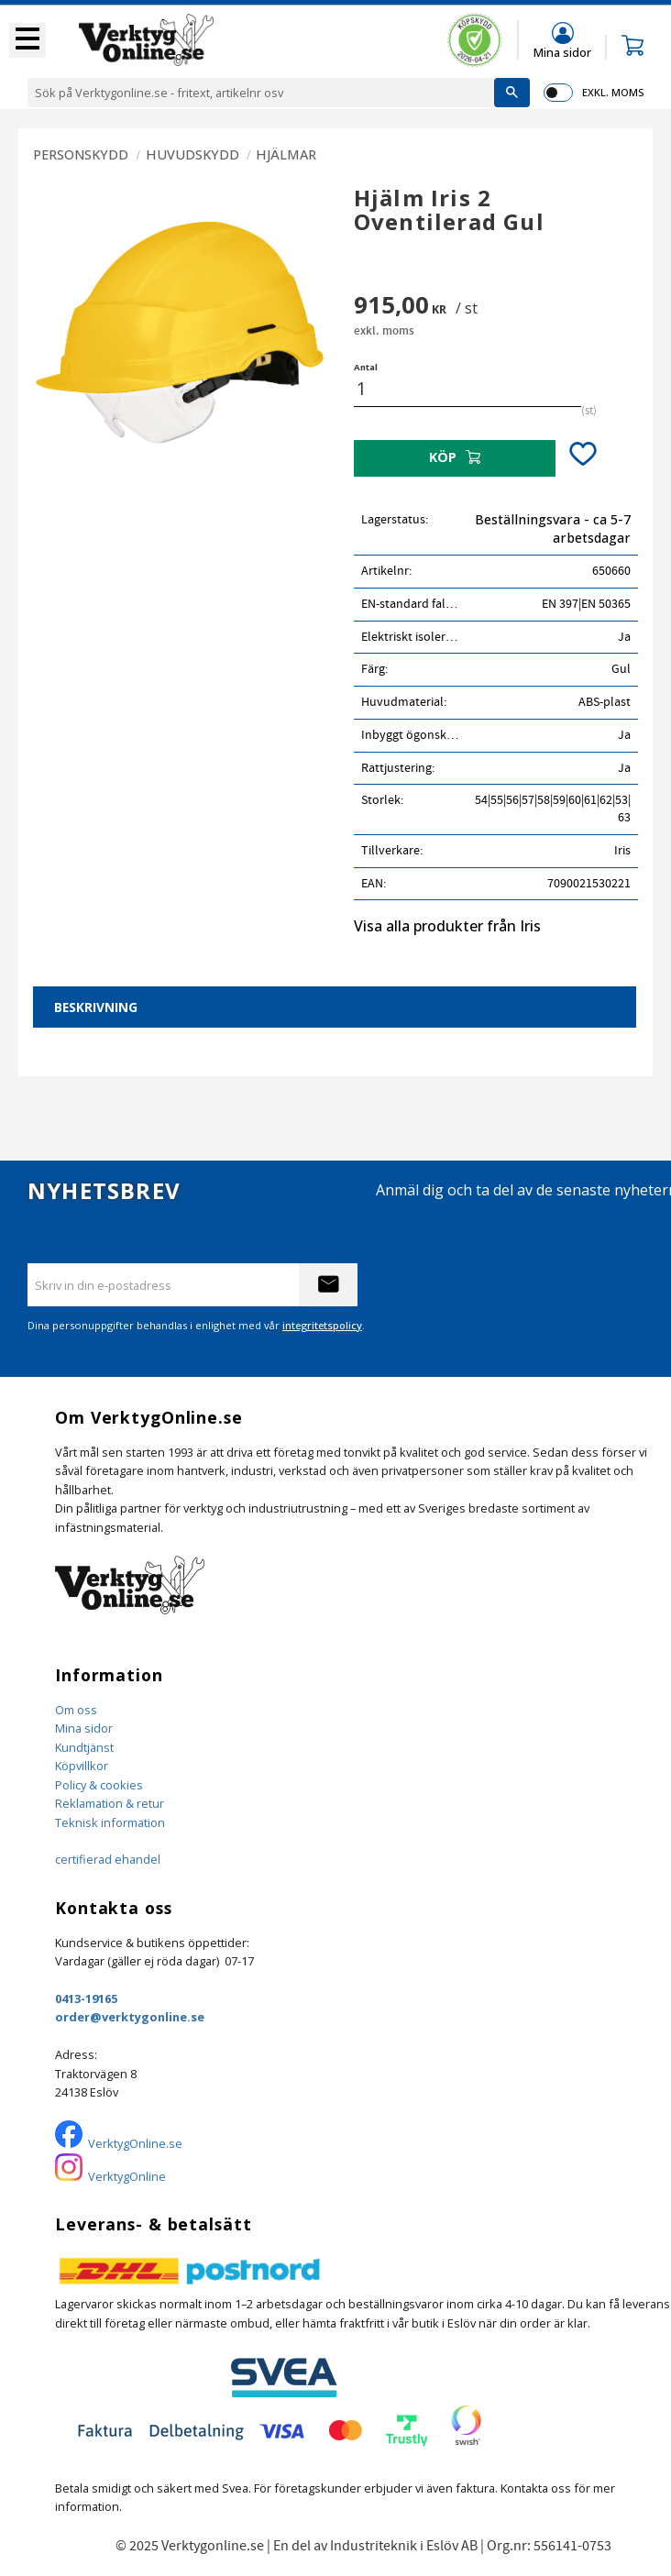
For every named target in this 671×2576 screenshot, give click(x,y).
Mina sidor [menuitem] (562, 52)
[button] (27, 40)
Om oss (76, 1709)
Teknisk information (110, 1822)
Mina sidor (84, 1728)
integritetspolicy (322, 1325)
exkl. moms (613, 92)
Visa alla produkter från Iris (447, 926)
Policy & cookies (99, 1785)
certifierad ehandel (107, 1859)
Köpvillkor (81, 1765)
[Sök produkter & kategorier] (261, 92)
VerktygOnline (127, 2176)
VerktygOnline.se (135, 2143)
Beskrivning (96, 1007)
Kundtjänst (84, 1747)
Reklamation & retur (109, 1803)
